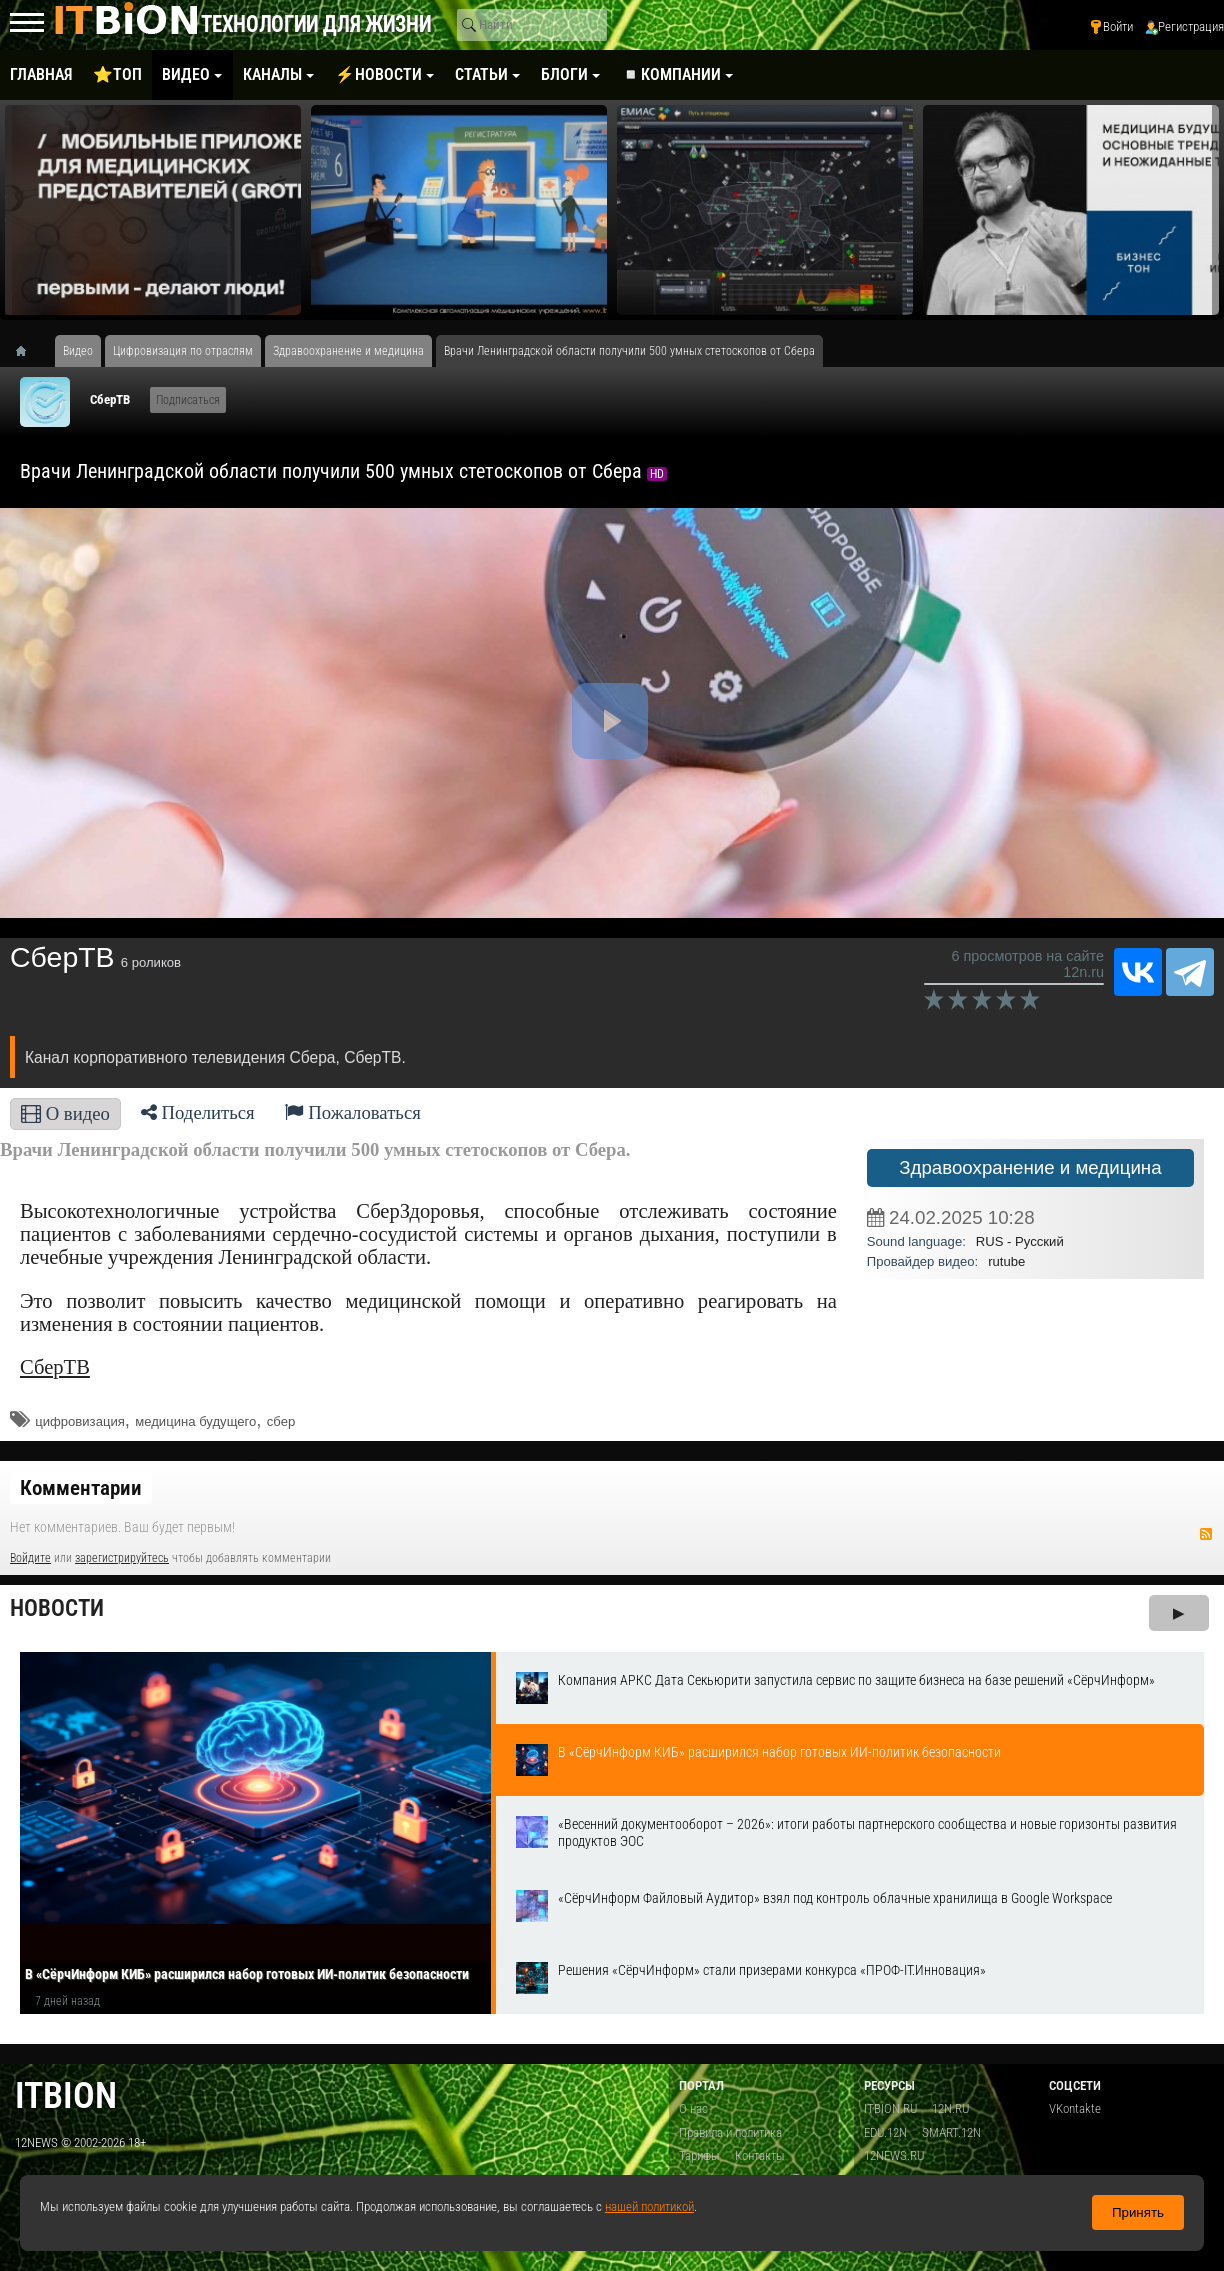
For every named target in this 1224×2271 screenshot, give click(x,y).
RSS (1206, 1534)
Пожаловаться (353, 1112)
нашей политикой (649, 2206)
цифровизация (80, 1421)
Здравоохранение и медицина (1030, 1167)
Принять (1138, 2212)
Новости (57, 1608)
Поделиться (198, 1112)
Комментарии (81, 1488)
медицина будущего (195, 1421)
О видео (65, 1113)
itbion (66, 2095)
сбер (281, 1421)
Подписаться (188, 400)
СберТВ (110, 399)
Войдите (30, 1558)
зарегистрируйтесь (122, 1558)
